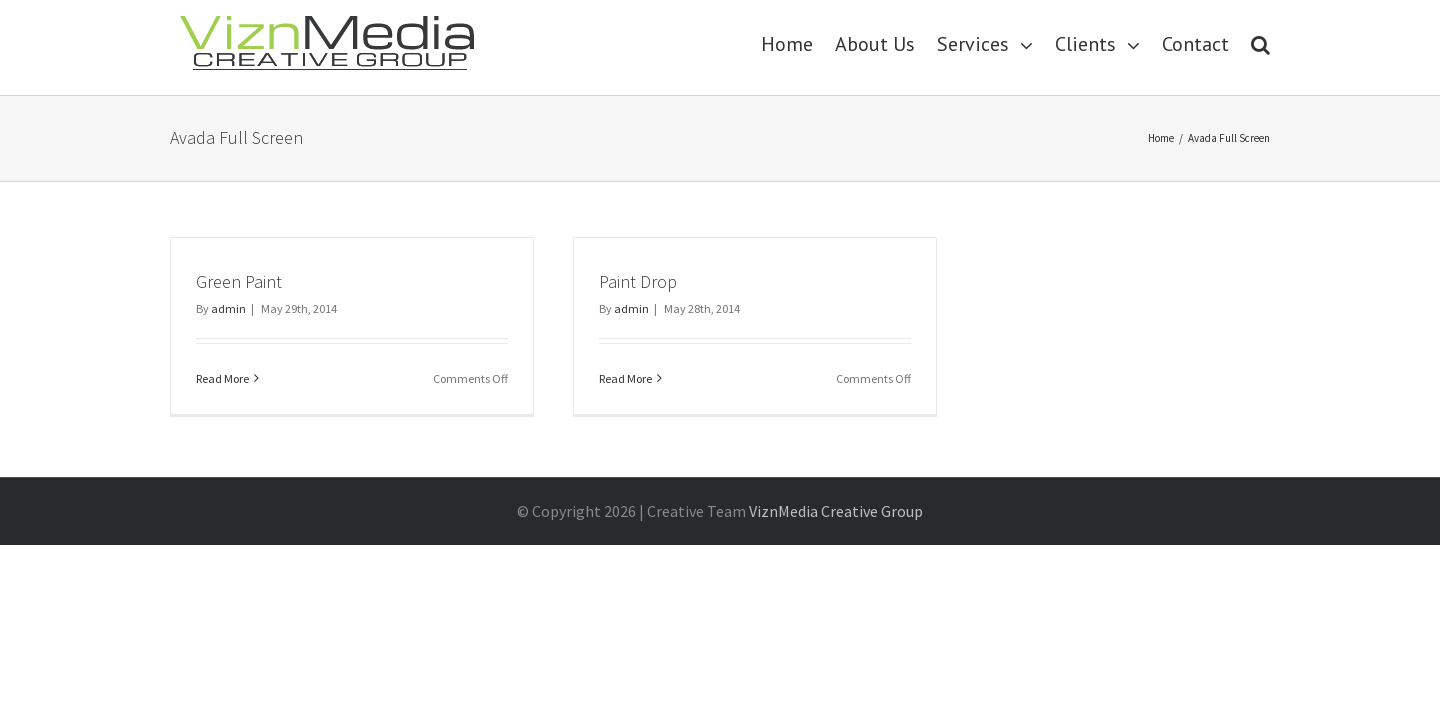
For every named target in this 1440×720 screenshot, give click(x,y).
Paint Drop (638, 281)
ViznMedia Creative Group (836, 511)
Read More (222, 378)
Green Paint (239, 281)
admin (228, 308)
